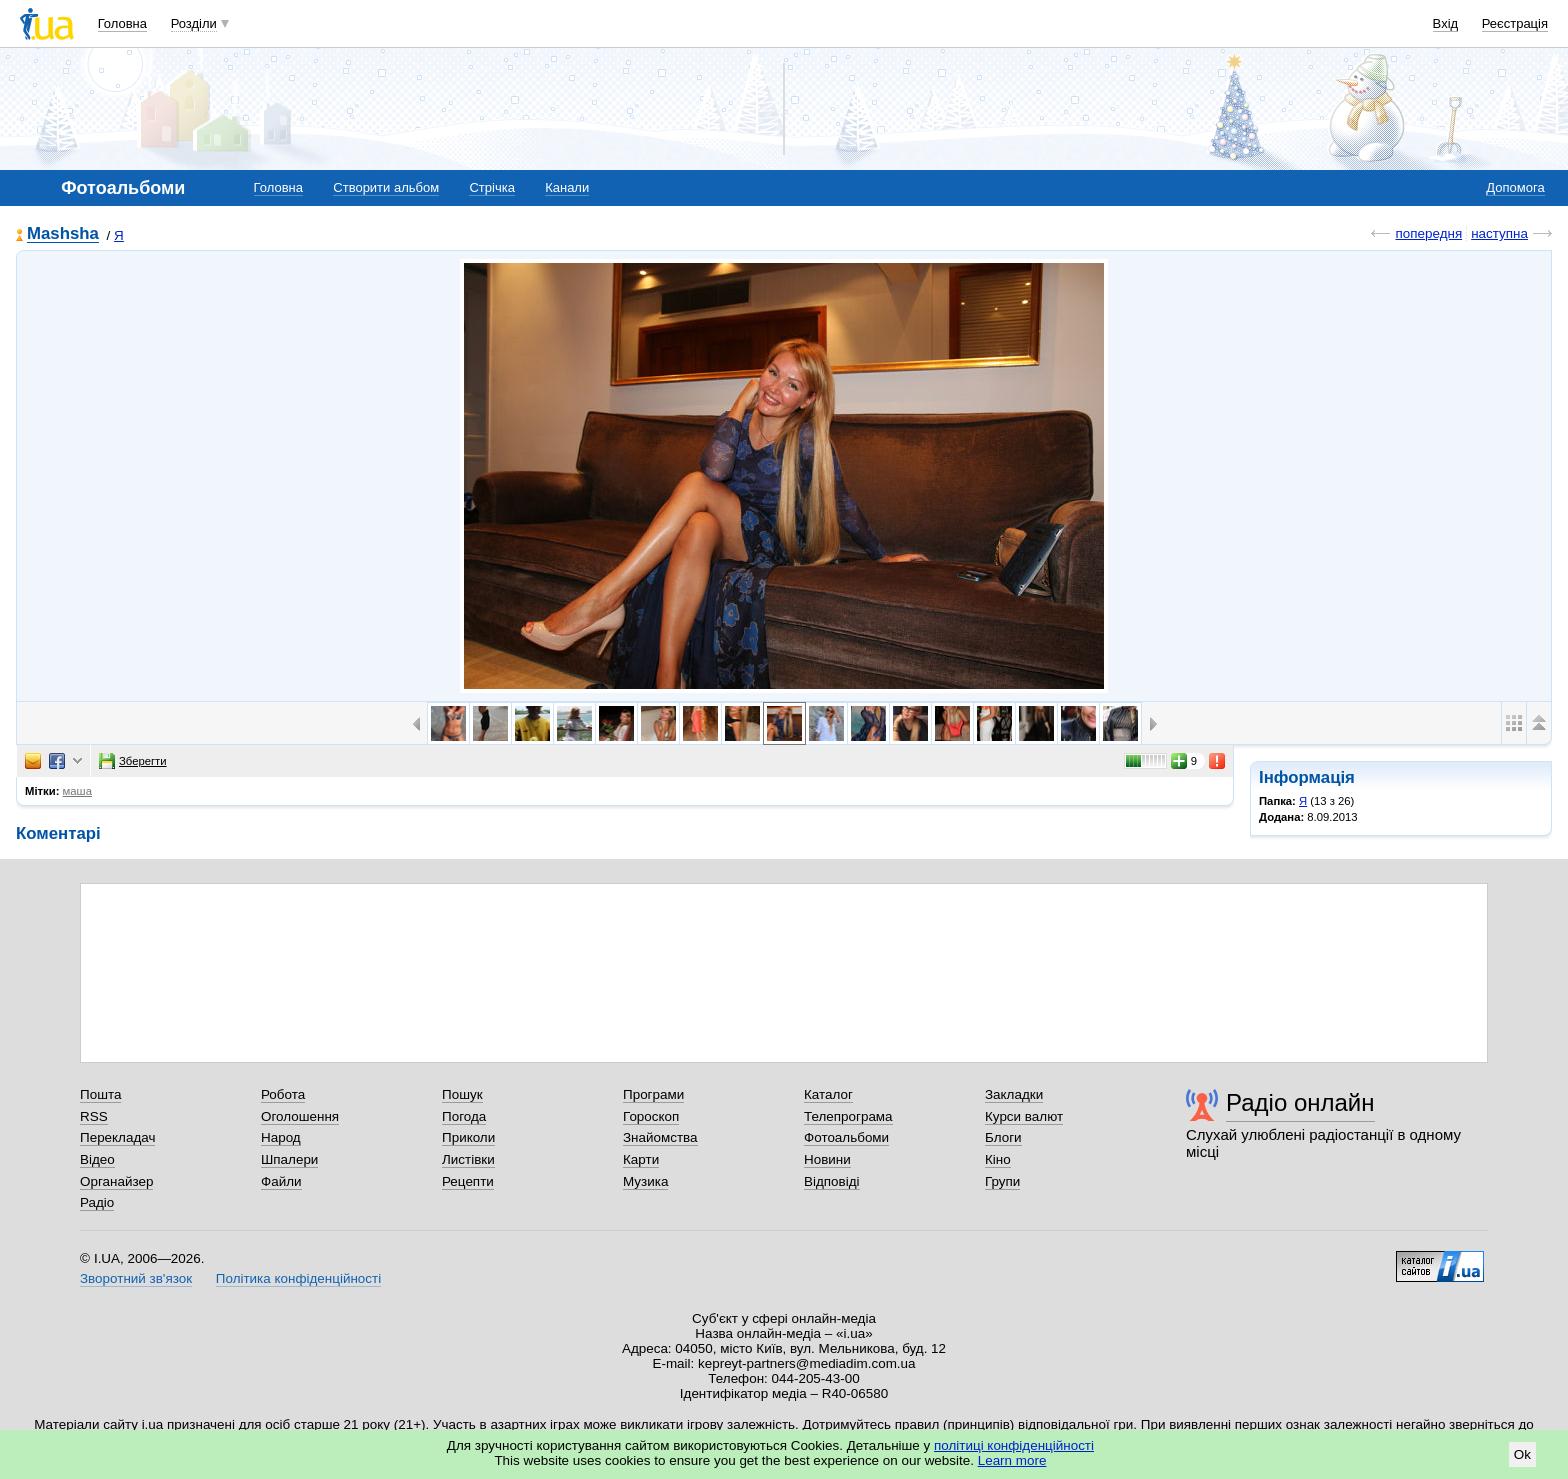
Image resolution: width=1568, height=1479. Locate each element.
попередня (1428, 233)
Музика (645, 1181)
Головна (122, 23)
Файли (281, 1181)
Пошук (462, 1094)
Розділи (194, 23)
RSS (94, 1116)
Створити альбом (386, 187)
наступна (1499, 233)
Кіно (998, 1159)
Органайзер (116, 1181)
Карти (641, 1159)
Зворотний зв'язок (136, 1278)
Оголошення (300, 1116)
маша (77, 791)
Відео (97, 1159)
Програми (653, 1094)
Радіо (97, 1202)
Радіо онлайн (1300, 1102)
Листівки (468, 1159)
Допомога (1515, 187)
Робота (283, 1094)
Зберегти (133, 761)
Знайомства (660, 1137)
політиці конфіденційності (1014, 1445)
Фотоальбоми (846, 1137)
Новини (827, 1159)
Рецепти (468, 1181)
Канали (567, 187)
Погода (464, 1116)
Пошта (100, 1094)
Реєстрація (1515, 23)
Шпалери (289, 1159)
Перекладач (117, 1137)
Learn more (1012, 1460)
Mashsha (63, 234)
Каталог (828, 1094)
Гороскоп (651, 1116)
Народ (281, 1137)
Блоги (1003, 1137)
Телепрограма (848, 1116)
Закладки (1014, 1094)
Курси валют (1024, 1116)
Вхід (1446, 23)
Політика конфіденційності (298, 1278)
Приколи (468, 1137)
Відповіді (832, 1181)
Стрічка (491, 187)
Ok (1522, 1454)
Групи (1002, 1181)
